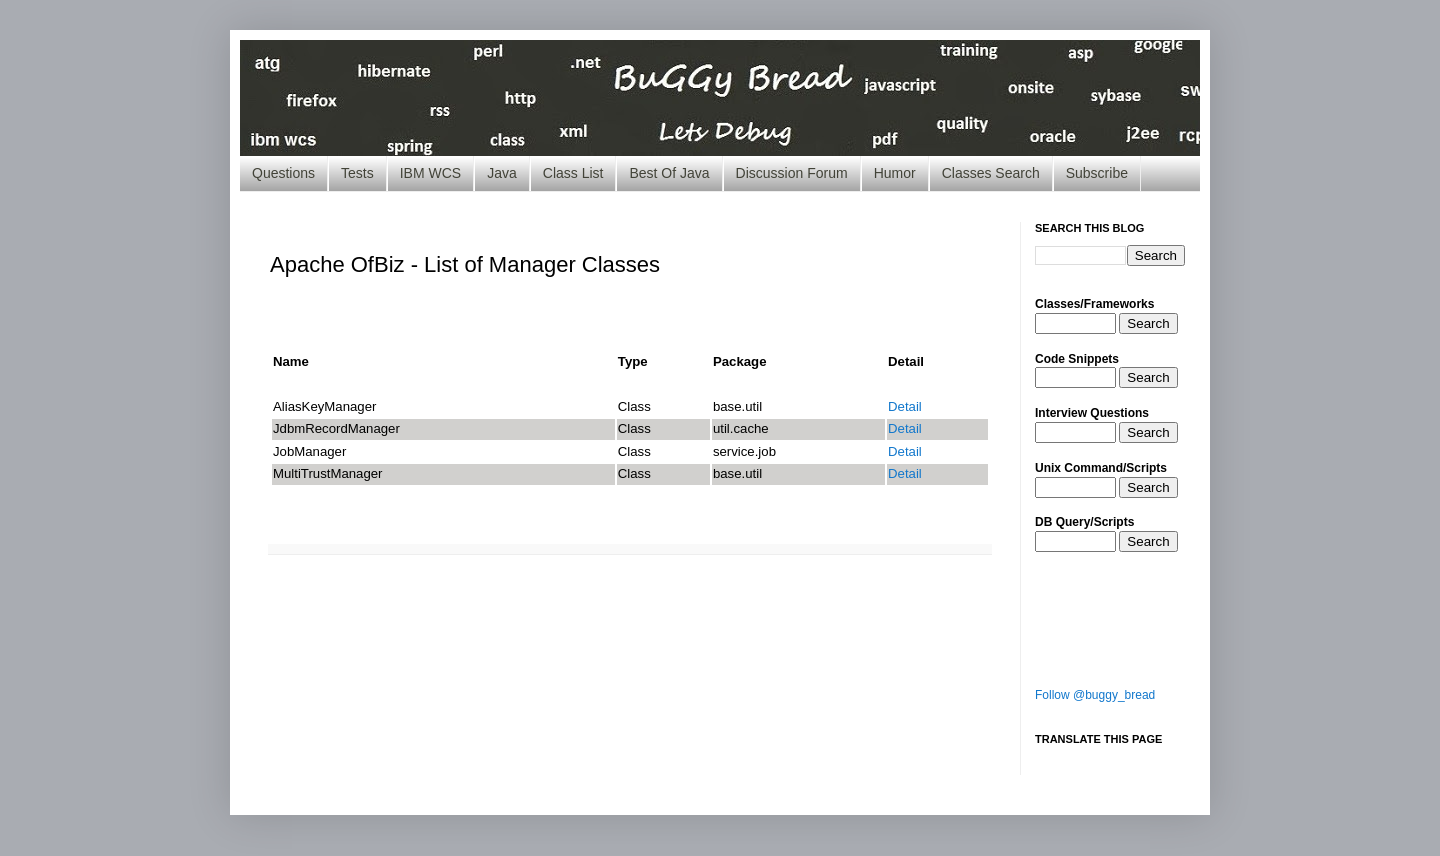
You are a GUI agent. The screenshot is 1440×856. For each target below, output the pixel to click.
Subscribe (1097, 173)
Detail (905, 406)
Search (1148, 323)
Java (502, 173)
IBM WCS (430, 173)
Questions (283, 173)
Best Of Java (669, 173)
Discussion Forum (792, 173)
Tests (357, 173)
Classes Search (991, 173)
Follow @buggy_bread (1095, 695)
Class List (573, 173)
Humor (895, 173)
